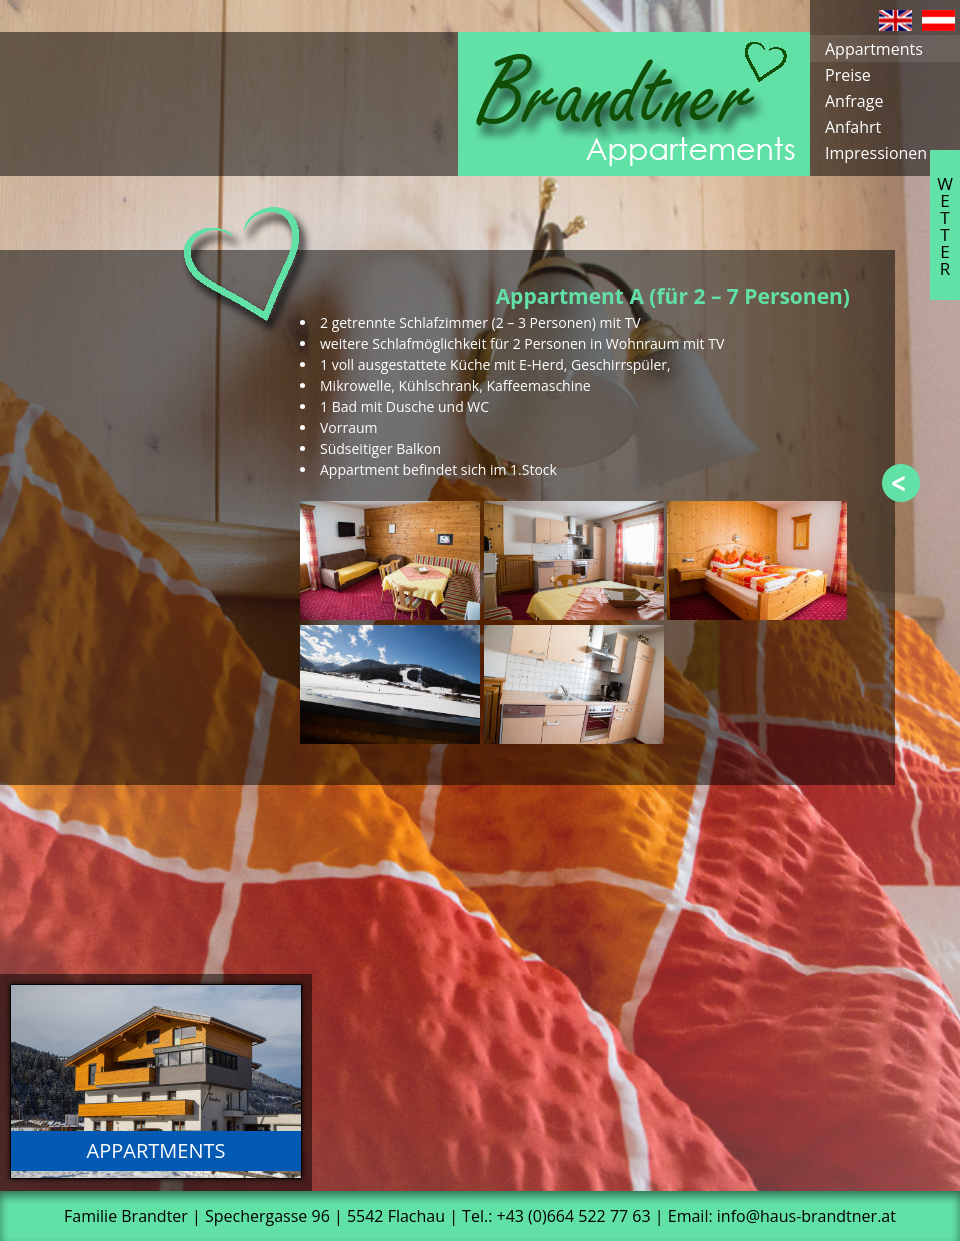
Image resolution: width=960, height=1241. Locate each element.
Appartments (874, 49)
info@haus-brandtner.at (806, 1216)
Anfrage (854, 101)
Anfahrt (853, 127)
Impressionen (876, 153)
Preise (848, 75)
